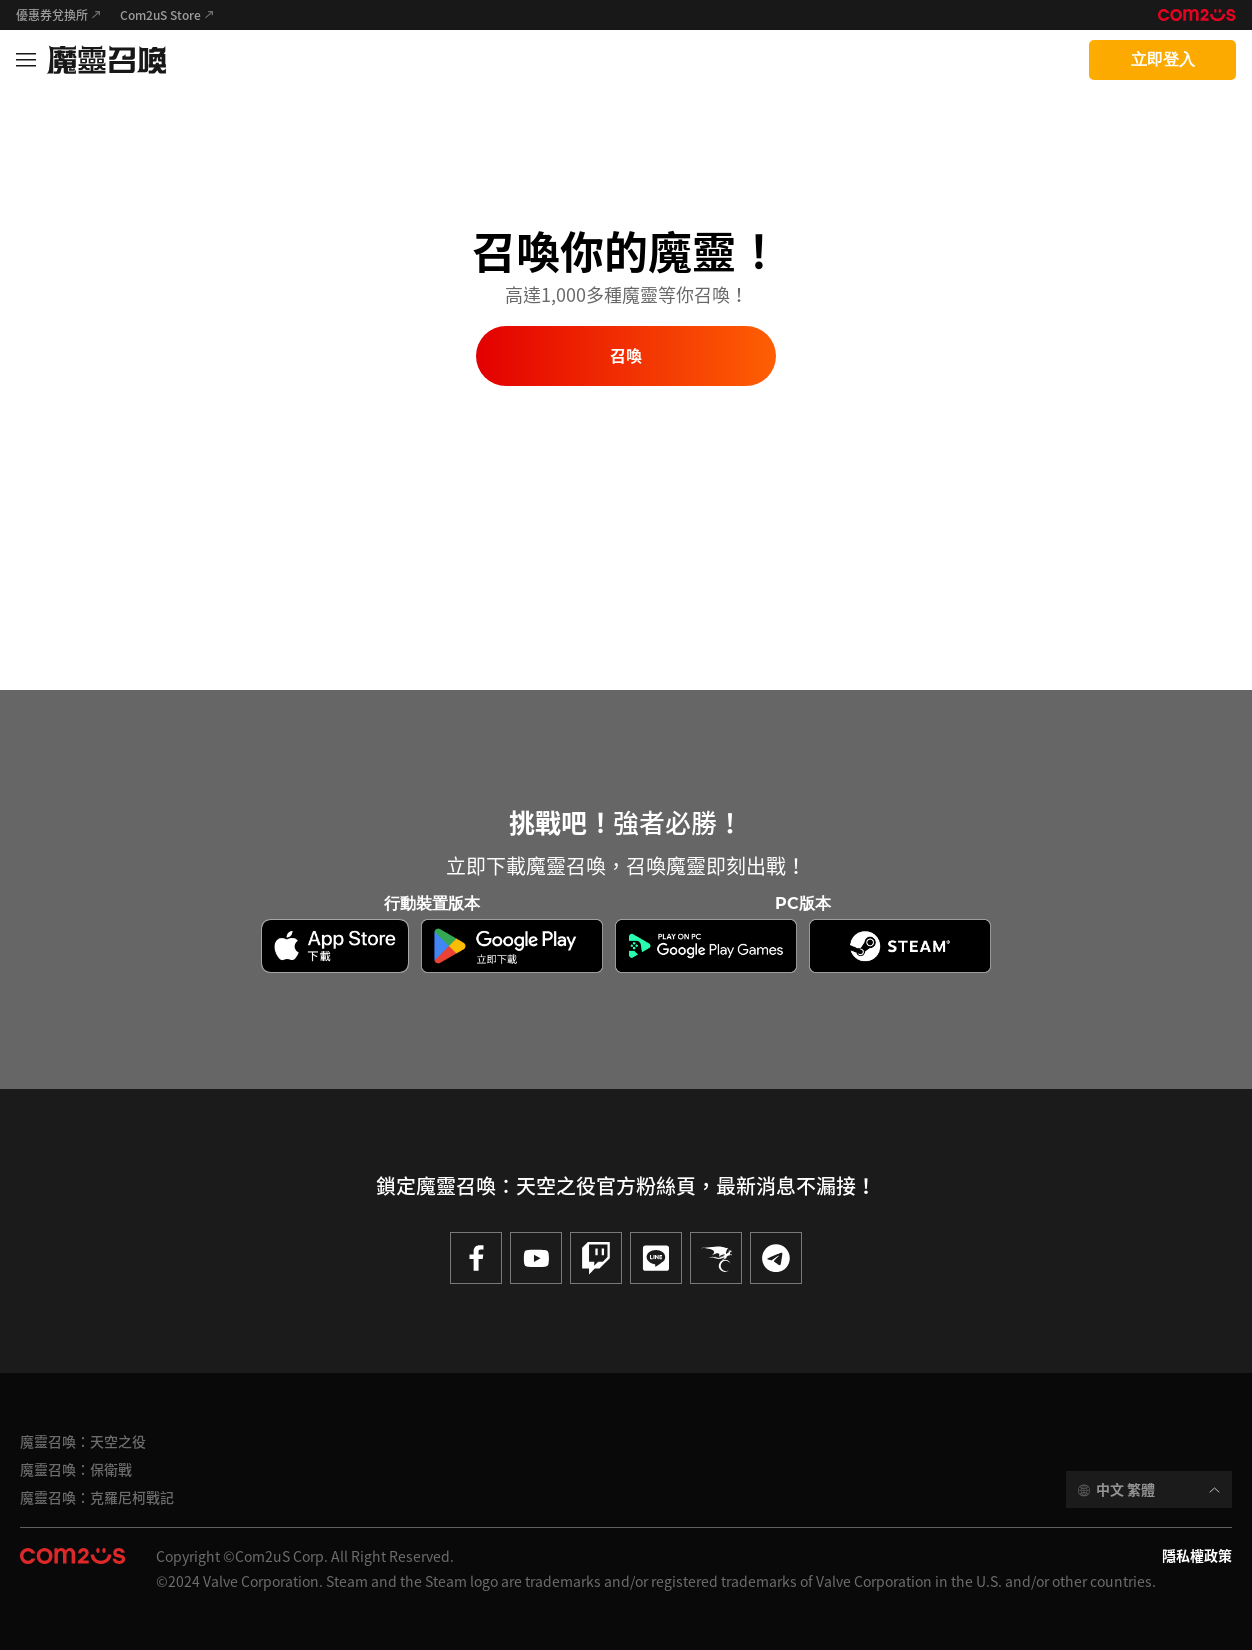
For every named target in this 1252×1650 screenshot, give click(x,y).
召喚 (626, 357)
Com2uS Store (160, 15)
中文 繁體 (1125, 1489)
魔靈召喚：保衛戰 (76, 1469)
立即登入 (1163, 59)
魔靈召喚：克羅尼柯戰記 (97, 1497)
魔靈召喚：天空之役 (83, 1441)
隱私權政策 (1197, 1555)
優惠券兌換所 (52, 15)
